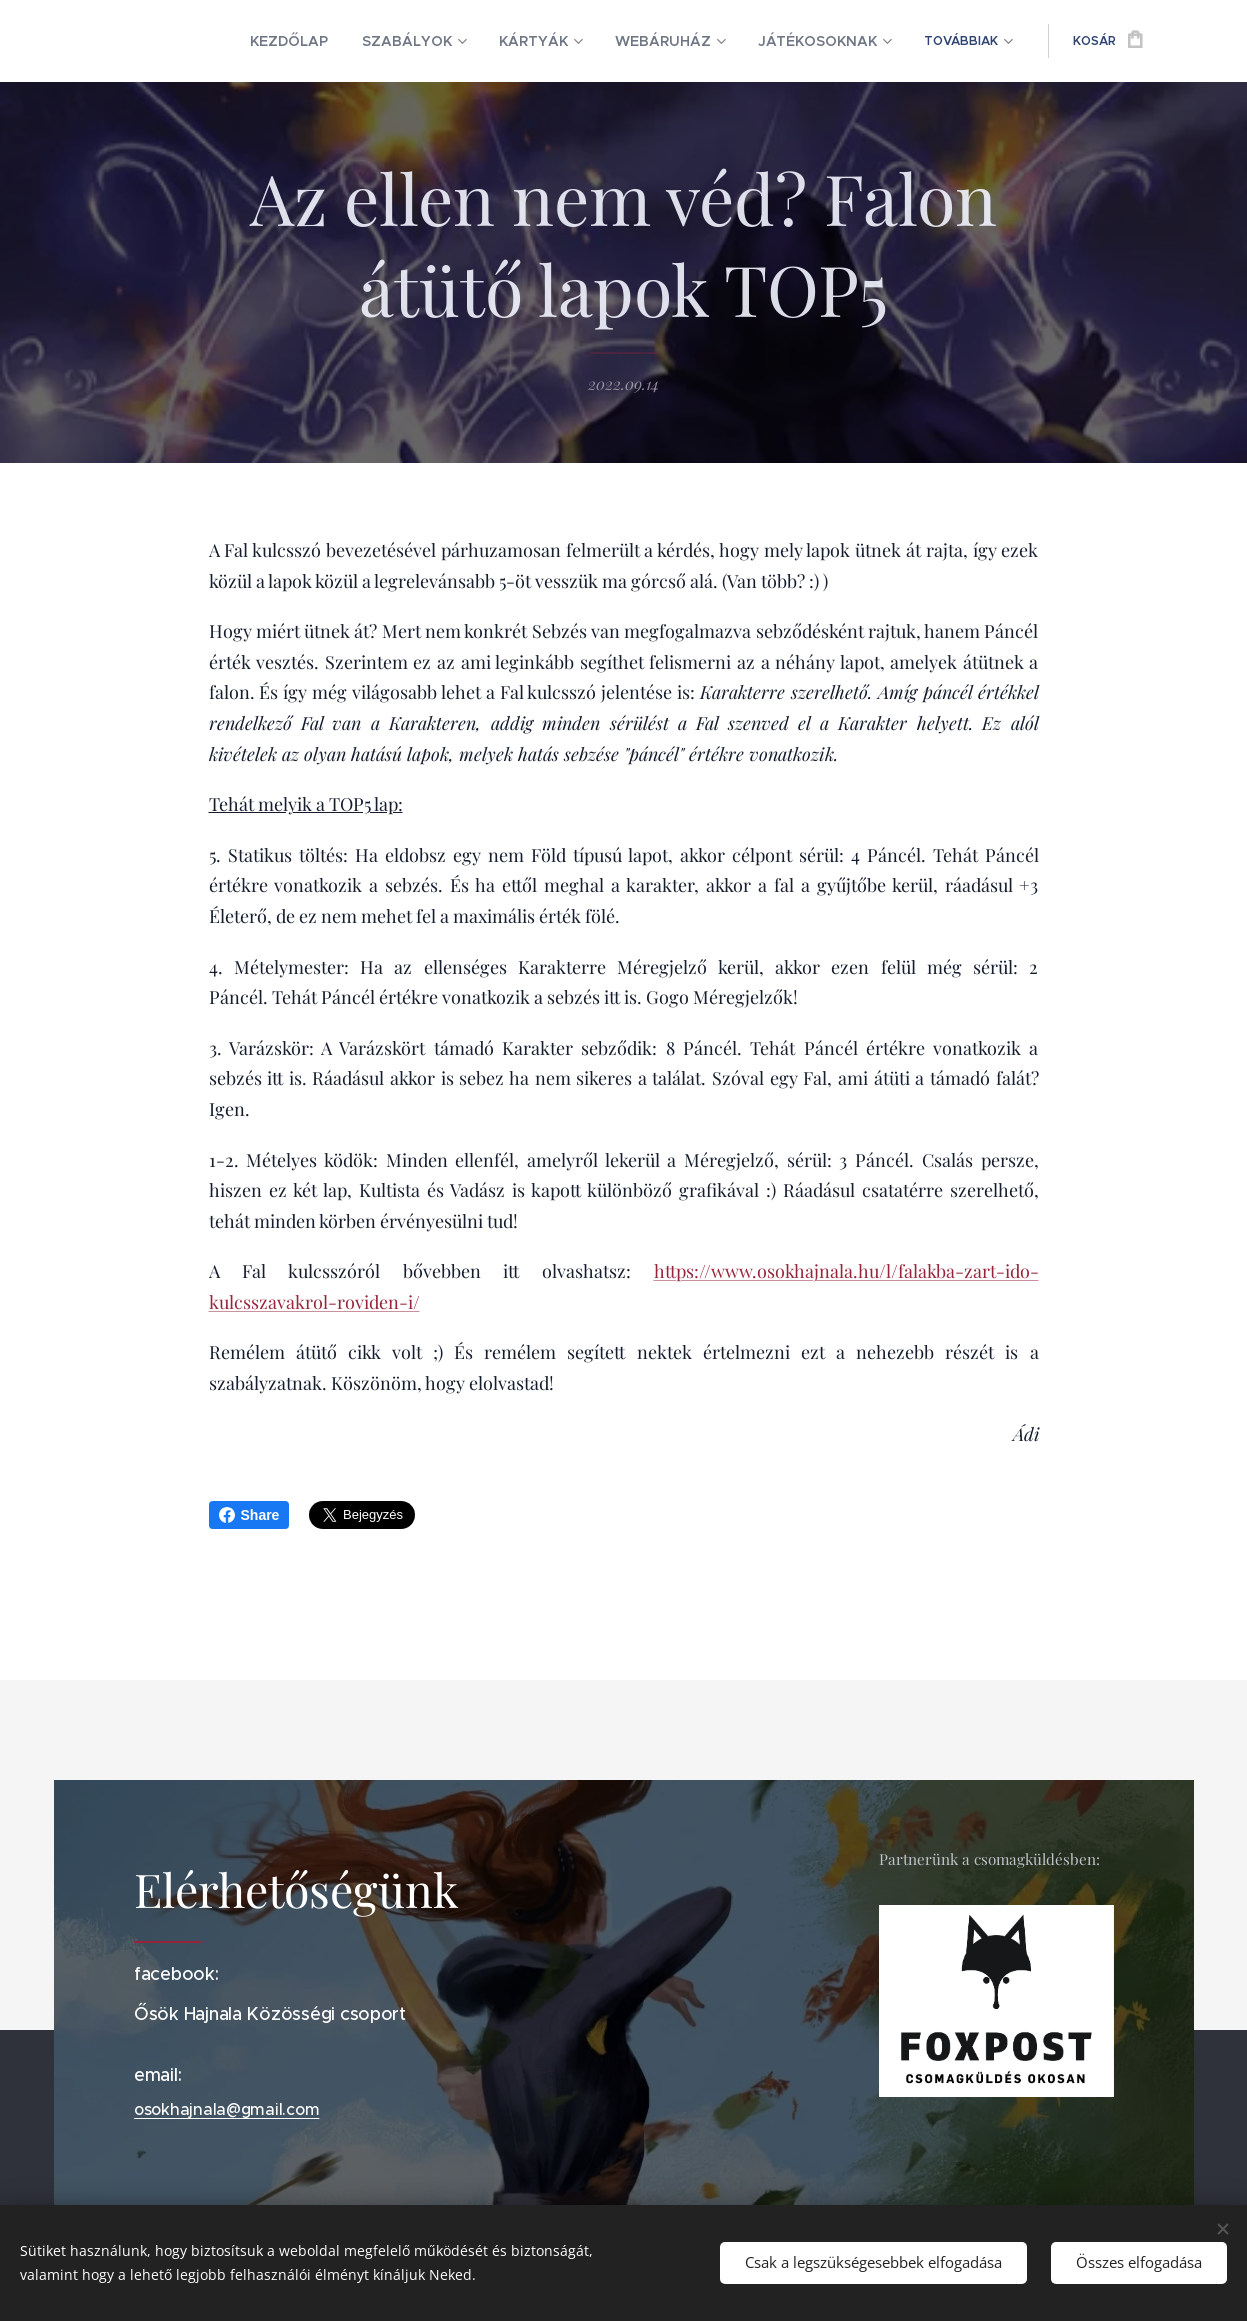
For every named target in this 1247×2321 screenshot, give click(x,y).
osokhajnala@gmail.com (226, 2110)
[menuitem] (235, 41)
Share (249, 1515)
